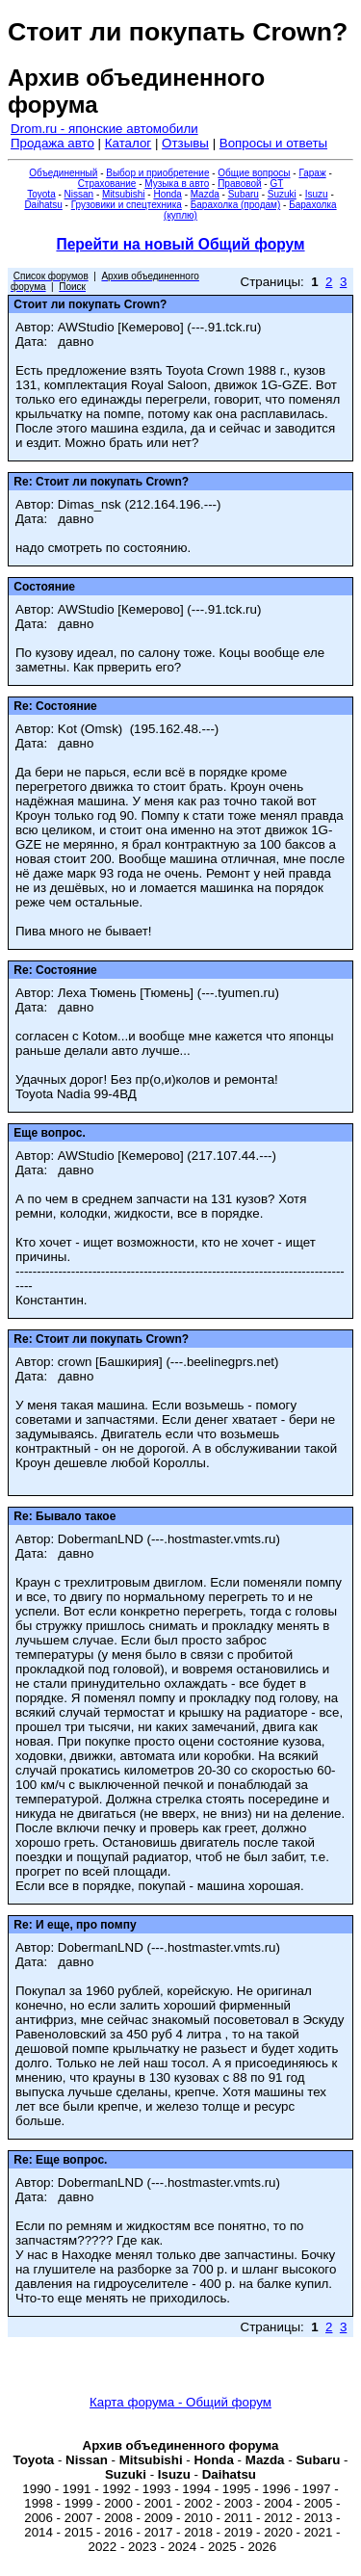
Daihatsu (43, 204)
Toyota (41, 194)
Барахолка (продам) (236, 204)
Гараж (311, 173)
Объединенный (63, 173)
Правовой (239, 183)
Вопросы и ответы (273, 143)
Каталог (128, 143)
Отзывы (185, 143)
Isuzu (316, 194)
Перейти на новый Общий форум (180, 244)
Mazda (205, 194)
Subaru (243, 194)
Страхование (107, 183)
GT (276, 183)
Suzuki (282, 194)
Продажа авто (52, 143)
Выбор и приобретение (157, 173)
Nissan (79, 194)
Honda (167, 194)
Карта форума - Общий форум (180, 2402)
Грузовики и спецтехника (126, 204)
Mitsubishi (123, 194)
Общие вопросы (254, 173)
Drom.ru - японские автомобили (104, 128)
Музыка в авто (176, 183)
